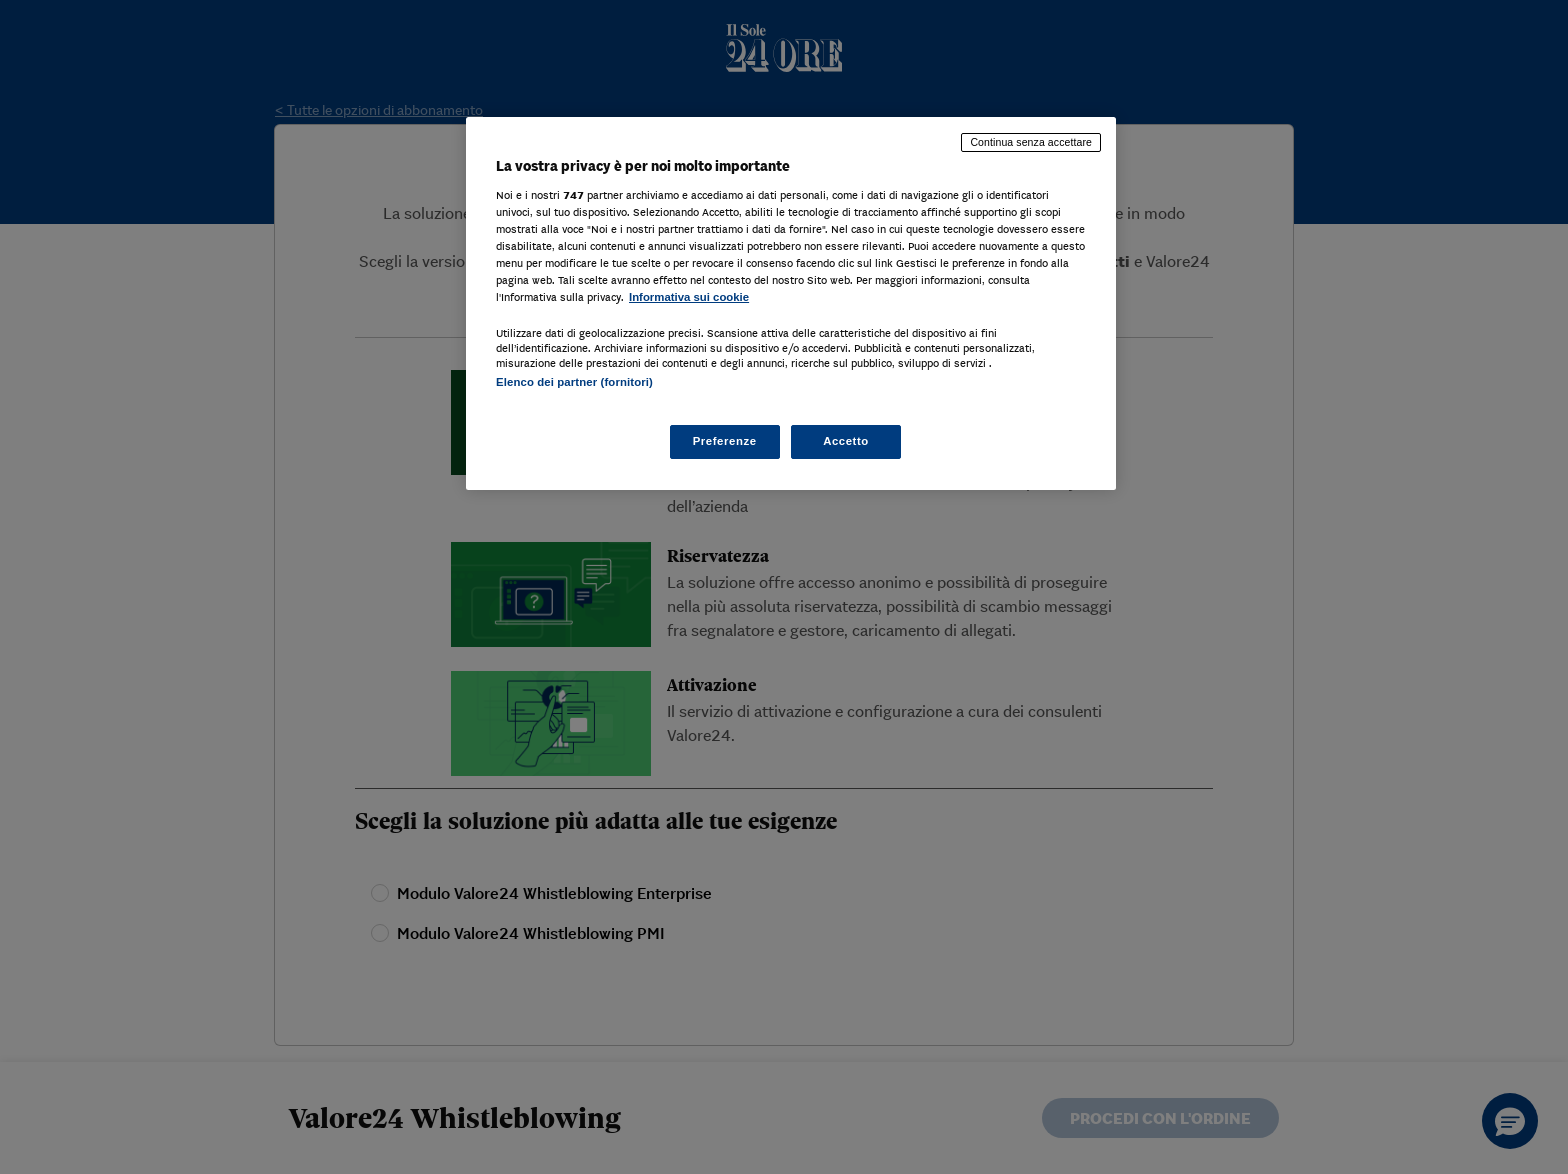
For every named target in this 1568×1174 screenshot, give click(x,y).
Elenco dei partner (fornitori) (574, 382)
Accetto (846, 441)
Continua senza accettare (1031, 142)
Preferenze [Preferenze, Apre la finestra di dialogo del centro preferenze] (725, 441)
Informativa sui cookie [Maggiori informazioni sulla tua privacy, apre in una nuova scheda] (689, 297)
